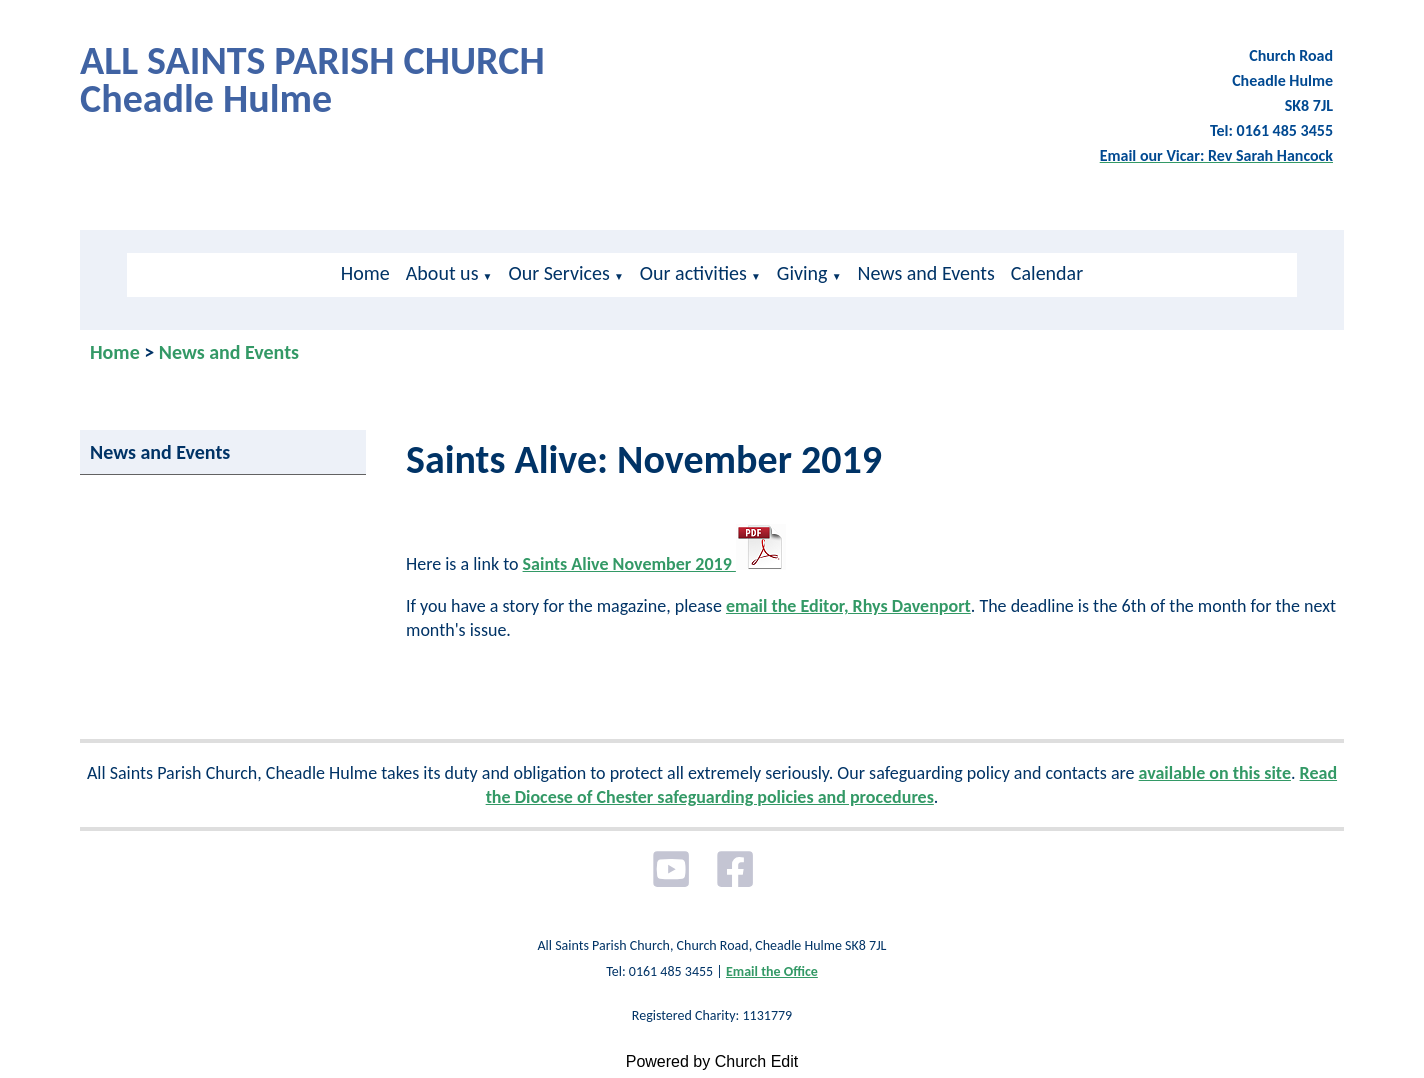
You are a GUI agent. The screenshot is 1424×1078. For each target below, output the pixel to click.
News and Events (926, 273)
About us (442, 273)
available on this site (1215, 773)
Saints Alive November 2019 (654, 564)
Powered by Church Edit (712, 1061)
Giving (802, 273)
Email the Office (772, 971)
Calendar (1047, 273)
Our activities (693, 273)
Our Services (558, 273)
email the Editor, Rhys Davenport (848, 606)
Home (365, 273)
